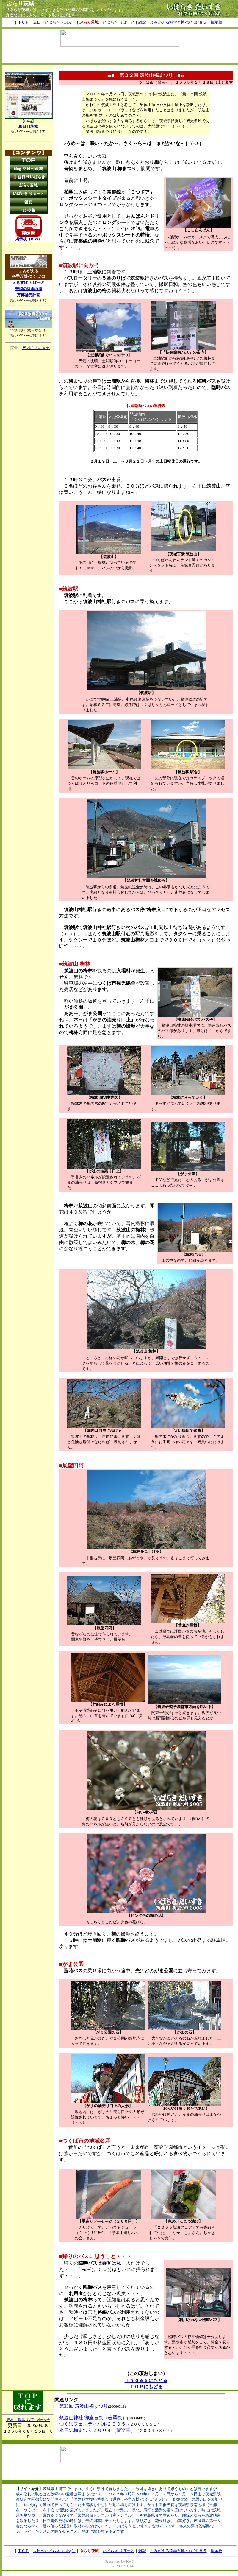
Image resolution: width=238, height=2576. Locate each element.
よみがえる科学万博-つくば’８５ (178, 22)
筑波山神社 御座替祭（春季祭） (93, 2417)
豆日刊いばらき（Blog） (54, 22)
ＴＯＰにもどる (146, 2386)
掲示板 (216, 22)
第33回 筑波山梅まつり (83, 2406)
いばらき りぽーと (118, 22)
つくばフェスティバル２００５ (92, 2423)
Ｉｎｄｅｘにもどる (146, 2380)
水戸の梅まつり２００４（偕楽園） (97, 2430)
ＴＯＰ (23, 22)
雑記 (142, 22)
